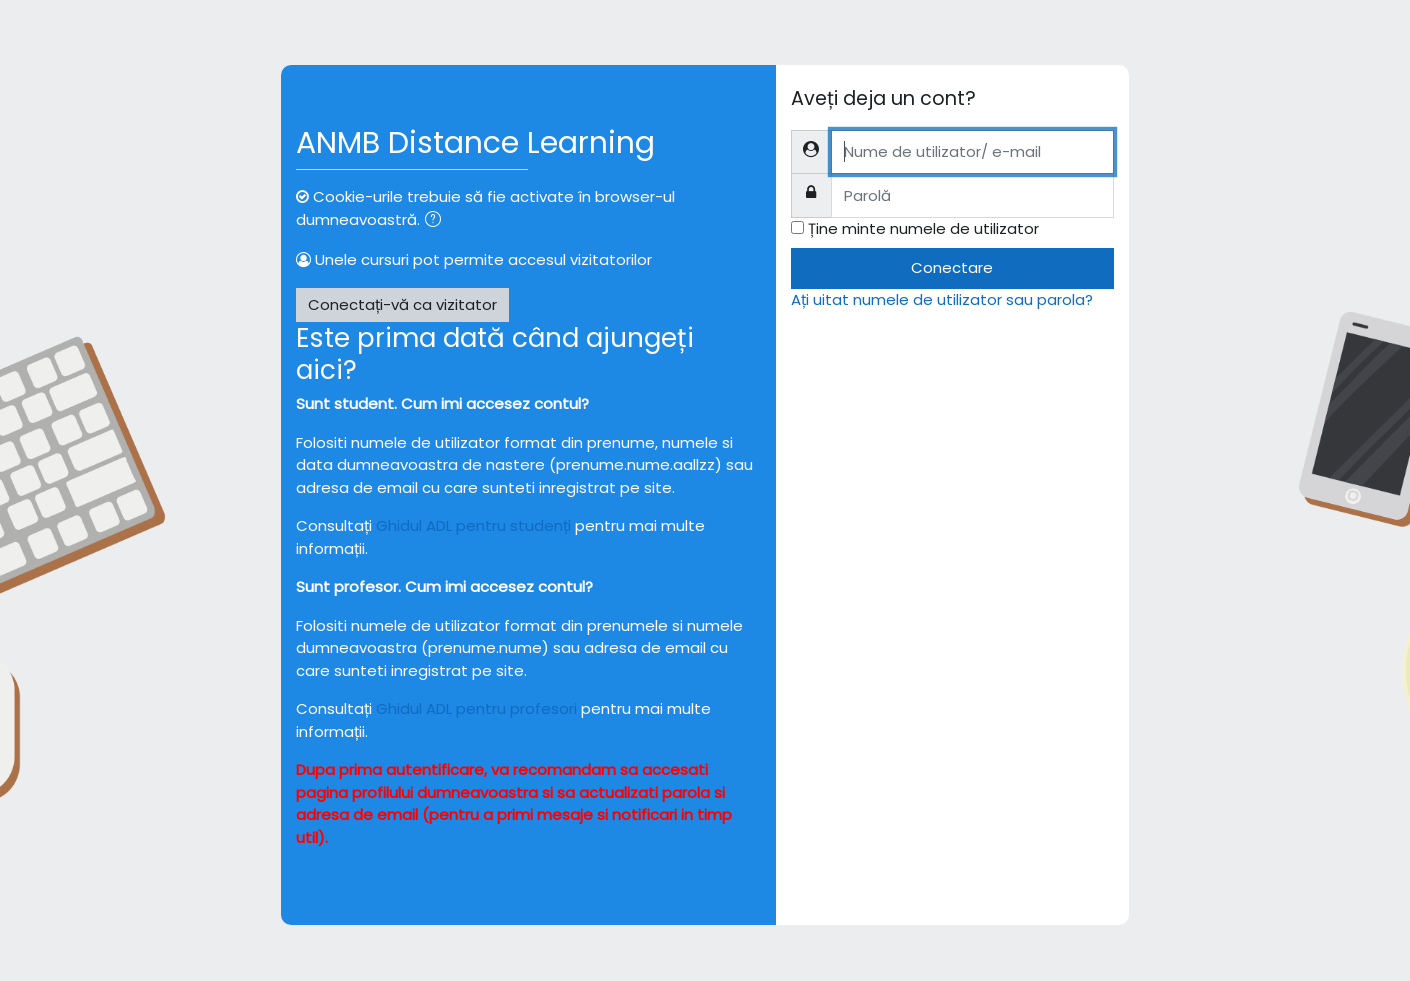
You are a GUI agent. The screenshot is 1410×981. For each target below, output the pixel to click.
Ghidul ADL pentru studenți (473, 525)
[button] (437, 221)
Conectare (952, 267)
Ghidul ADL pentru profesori (476, 708)
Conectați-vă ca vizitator (402, 304)
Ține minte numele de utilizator (923, 228)
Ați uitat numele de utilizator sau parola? (942, 299)
